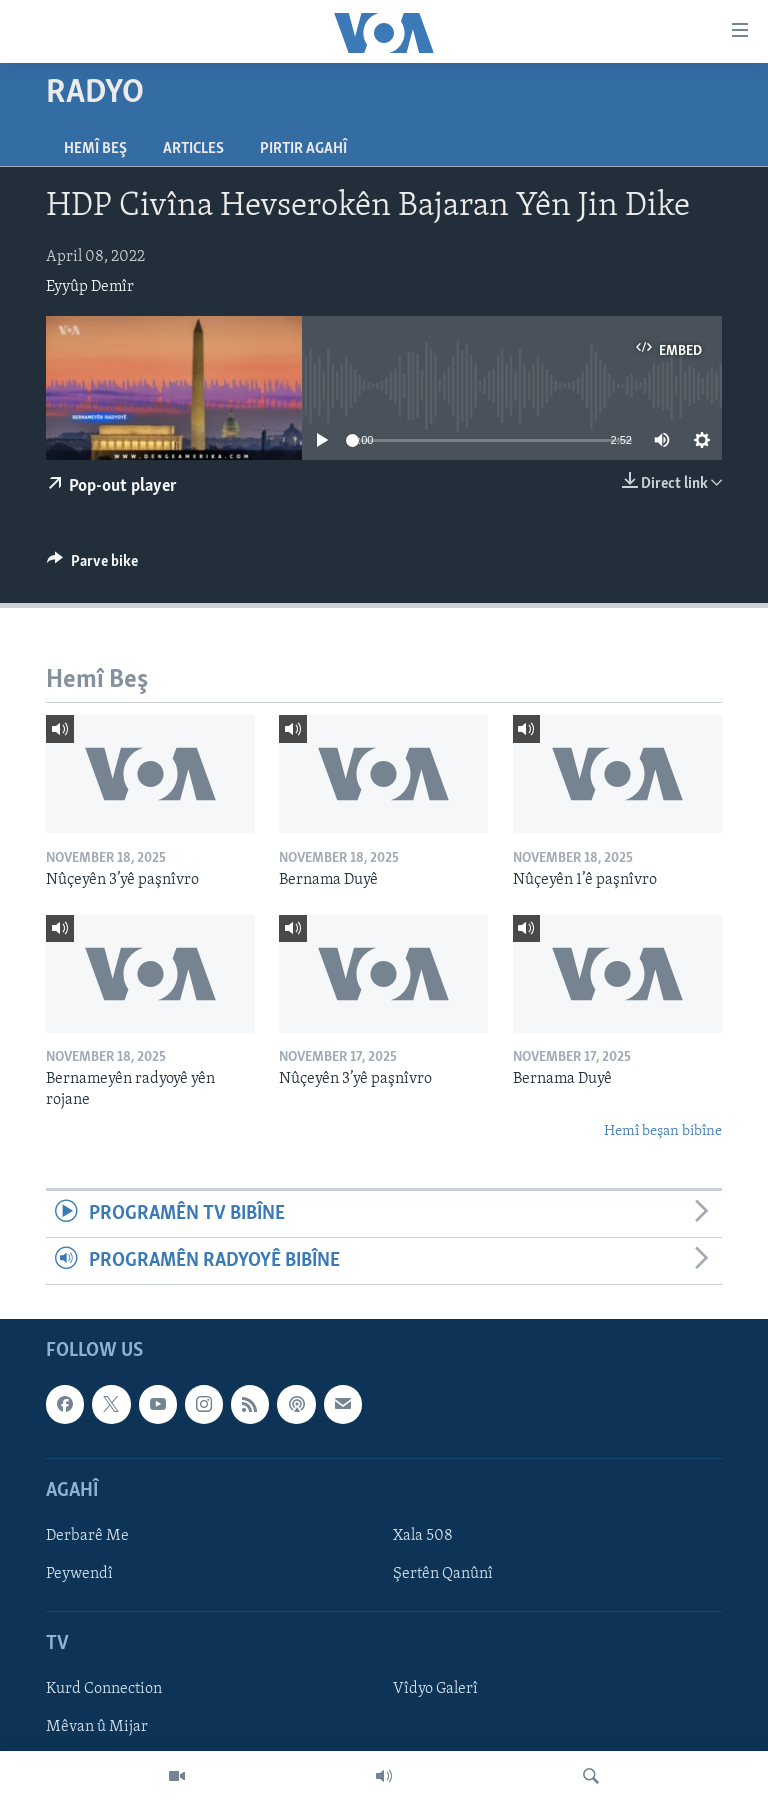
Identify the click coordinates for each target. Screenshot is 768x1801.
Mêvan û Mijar (97, 1728)
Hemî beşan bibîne (663, 1131)
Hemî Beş (95, 149)
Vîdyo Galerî (435, 1690)
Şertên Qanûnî (443, 1574)
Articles (193, 149)
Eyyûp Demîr (90, 287)
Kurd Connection (104, 1690)
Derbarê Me (87, 1536)
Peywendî (79, 1574)
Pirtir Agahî (303, 149)
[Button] (92, 566)
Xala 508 (423, 1536)
